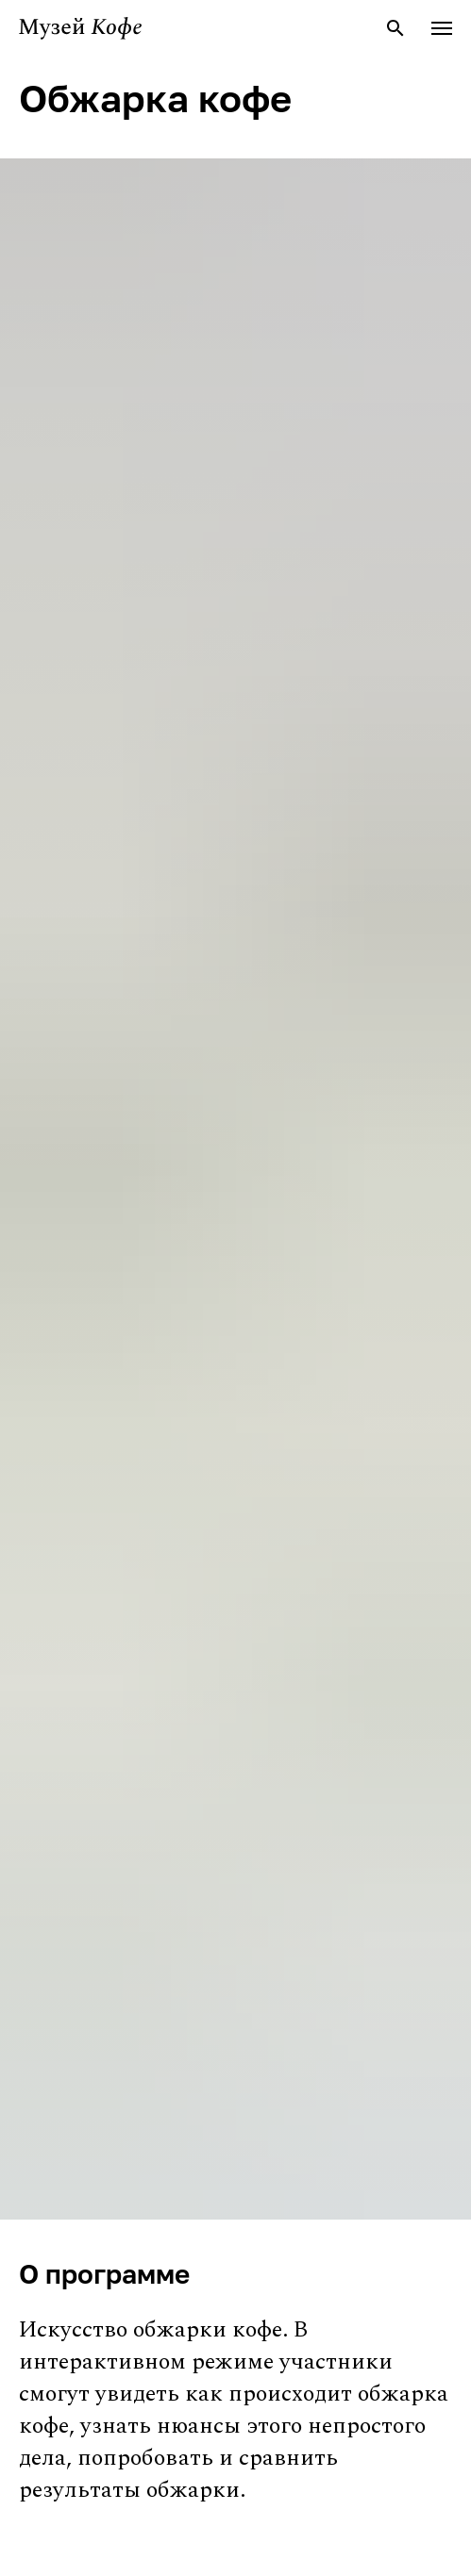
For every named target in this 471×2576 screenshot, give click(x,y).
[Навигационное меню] (441, 28)
